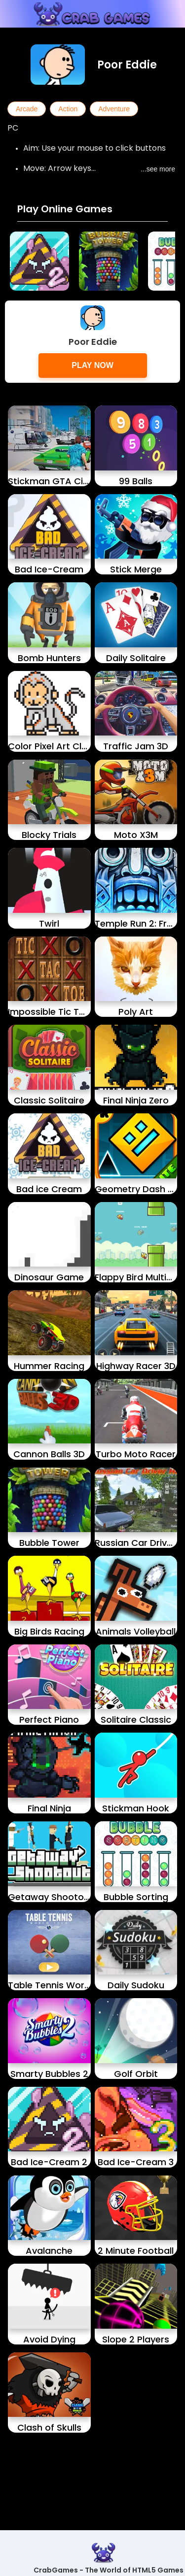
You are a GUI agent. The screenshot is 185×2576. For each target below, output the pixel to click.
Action (67, 109)
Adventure (114, 109)
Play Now (92, 365)
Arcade (26, 109)
